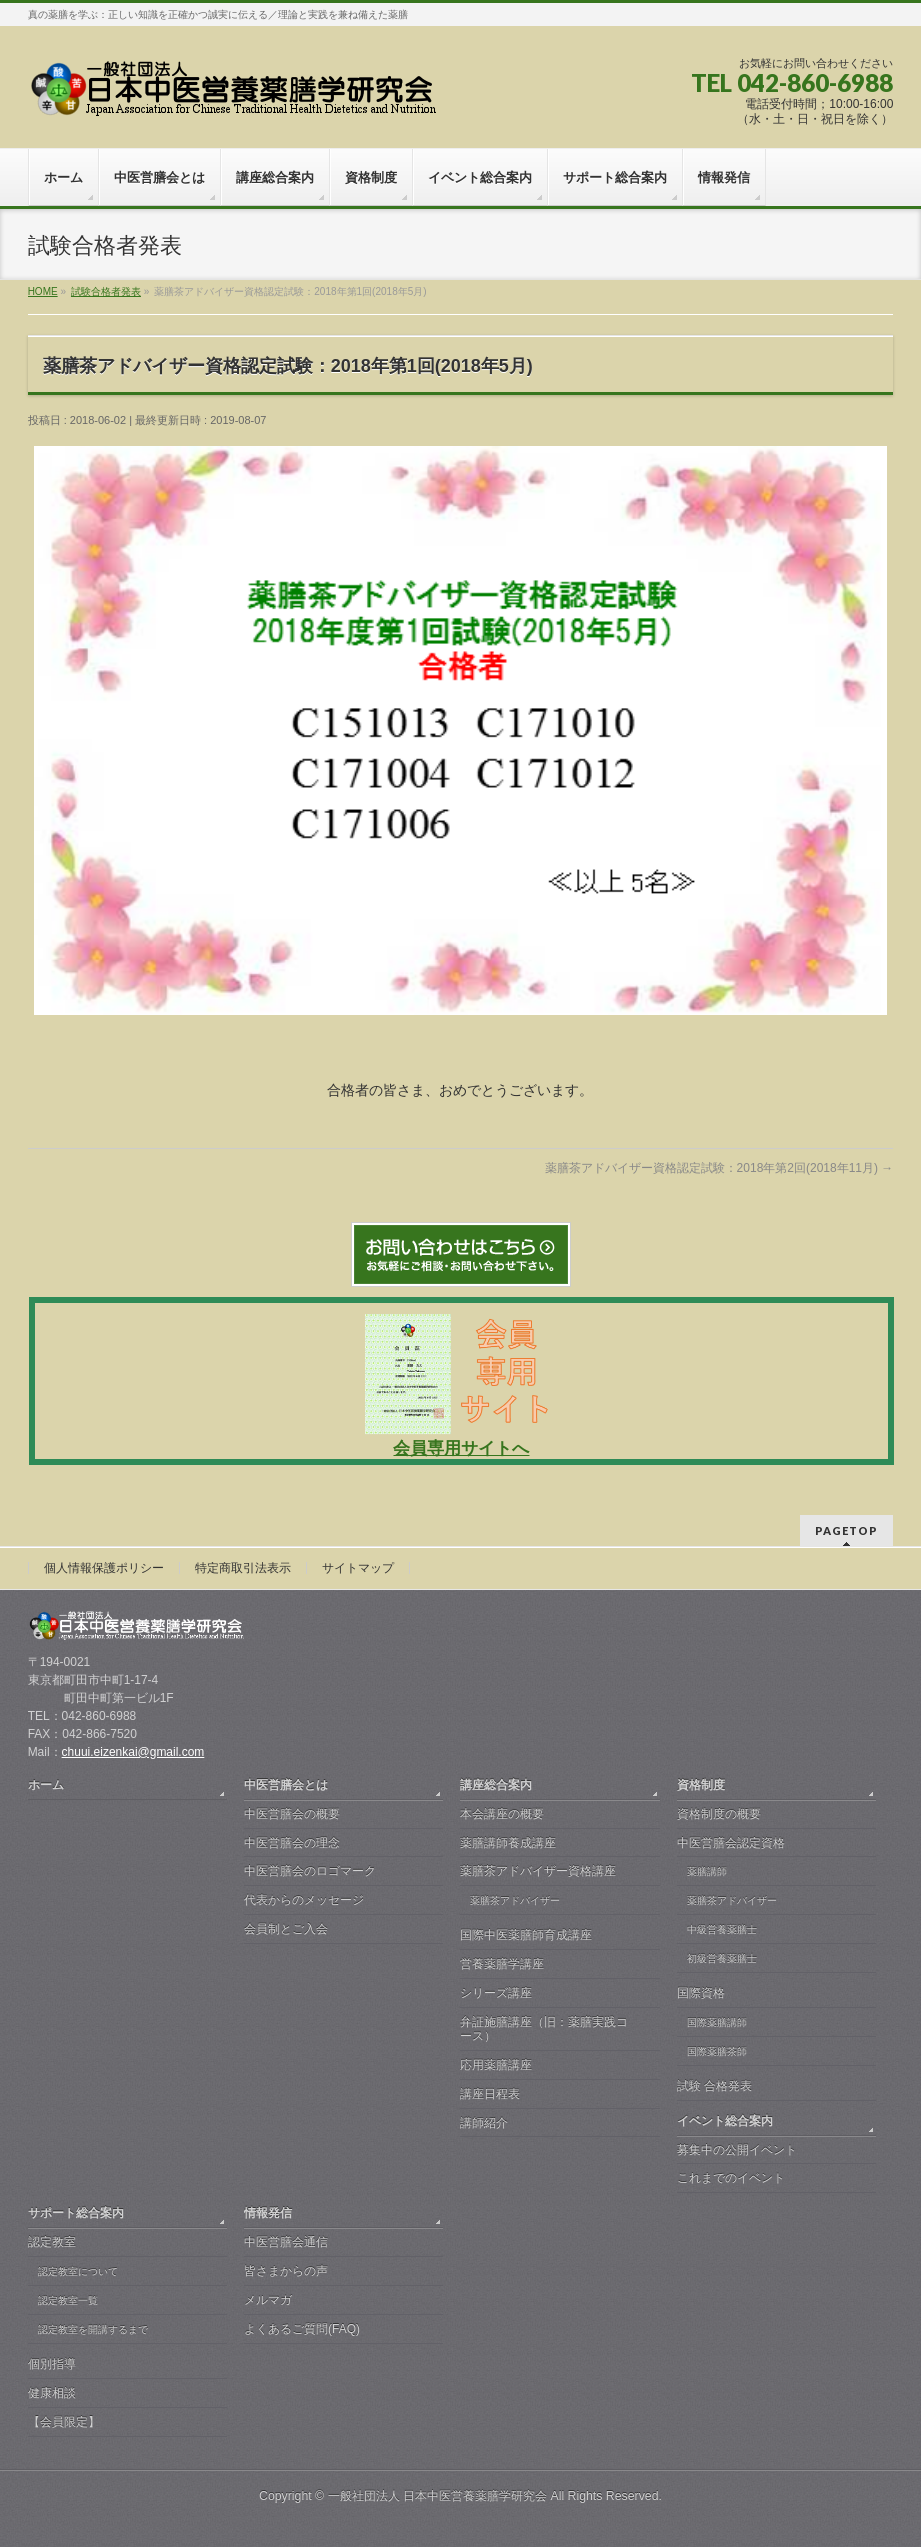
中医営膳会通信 (286, 2242)
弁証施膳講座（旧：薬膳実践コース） (544, 2029)
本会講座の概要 (502, 1814)
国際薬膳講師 (717, 2022)
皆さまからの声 (286, 2271)
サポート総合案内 (76, 2213)
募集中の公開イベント (737, 2150)
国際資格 (701, 1993)
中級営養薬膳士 (722, 1929)
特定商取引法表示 (243, 1568)
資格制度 (701, 1785)
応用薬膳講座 (496, 2065)
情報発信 (268, 2213)
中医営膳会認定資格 (731, 1843)
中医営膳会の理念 (292, 1843)
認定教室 (52, 2242)
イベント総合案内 (725, 2121)
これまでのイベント (731, 2178)
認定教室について (78, 2271)
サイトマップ (358, 1568)
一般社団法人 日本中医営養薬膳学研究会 (437, 2496)
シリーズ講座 (496, 1993)
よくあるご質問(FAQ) (302, 2329)
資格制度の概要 (719, 1814)
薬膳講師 (707, 1871)
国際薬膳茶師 (717, 2051)
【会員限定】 (64, 2422)
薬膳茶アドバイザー (515, 1900)
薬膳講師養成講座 (508, 1843)
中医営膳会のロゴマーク (310, 1871)
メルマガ (268, 2300)
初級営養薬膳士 (722, 1958)
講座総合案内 (496, 1785)
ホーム (46, 1785)
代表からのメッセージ (304, 1900)
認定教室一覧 (68, 2300)
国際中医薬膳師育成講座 (526, 1935)
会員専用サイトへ (461, 1448)
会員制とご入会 (286, 1929)
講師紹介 (484, 2123)
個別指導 (52, 2364)
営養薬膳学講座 (502, 1964)
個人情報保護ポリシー (104, 1568)
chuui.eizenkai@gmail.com (133, 1752)
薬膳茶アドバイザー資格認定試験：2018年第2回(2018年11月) (719, 1168)
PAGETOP (846, 1530)
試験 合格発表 (714, 2086)
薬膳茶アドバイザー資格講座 (538, 1871)
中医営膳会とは (286, 1785)
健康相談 (52, 2393)
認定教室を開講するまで (93, 2329)
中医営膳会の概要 (292, 1814)
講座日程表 (490, 2094)
